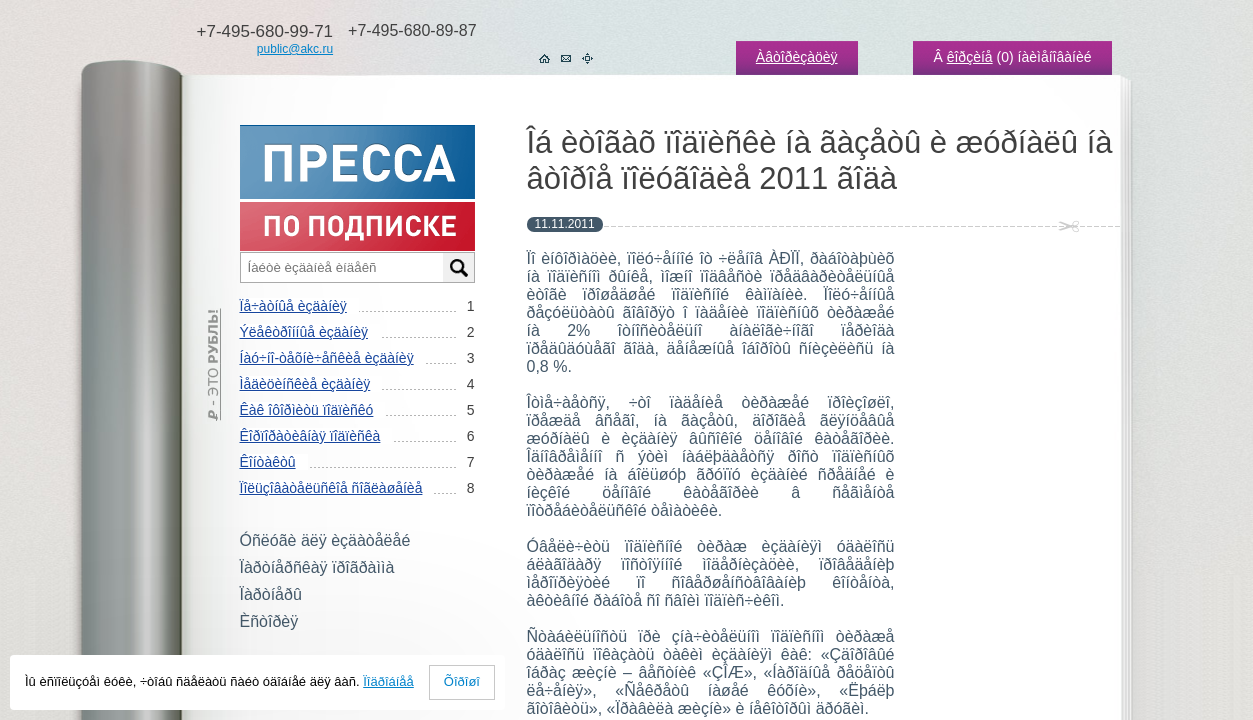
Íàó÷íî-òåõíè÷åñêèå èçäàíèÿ (327, 358)
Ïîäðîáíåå (388, 681)
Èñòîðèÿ (269, 621)
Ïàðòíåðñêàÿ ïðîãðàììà (317, 567)
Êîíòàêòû (268, 462)
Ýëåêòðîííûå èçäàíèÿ (304, 332)
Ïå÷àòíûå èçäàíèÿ (293, 306)
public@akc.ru (295, 49)
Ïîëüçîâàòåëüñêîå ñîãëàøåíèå (331, 488)
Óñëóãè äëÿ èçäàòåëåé (325, 540)
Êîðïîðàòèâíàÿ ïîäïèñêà (310, 436)
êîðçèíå (970, 57)
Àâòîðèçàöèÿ (797, 57)
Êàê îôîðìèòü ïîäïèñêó (307, 410)
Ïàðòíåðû (271, 594)
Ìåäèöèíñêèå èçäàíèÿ (305, 384)
